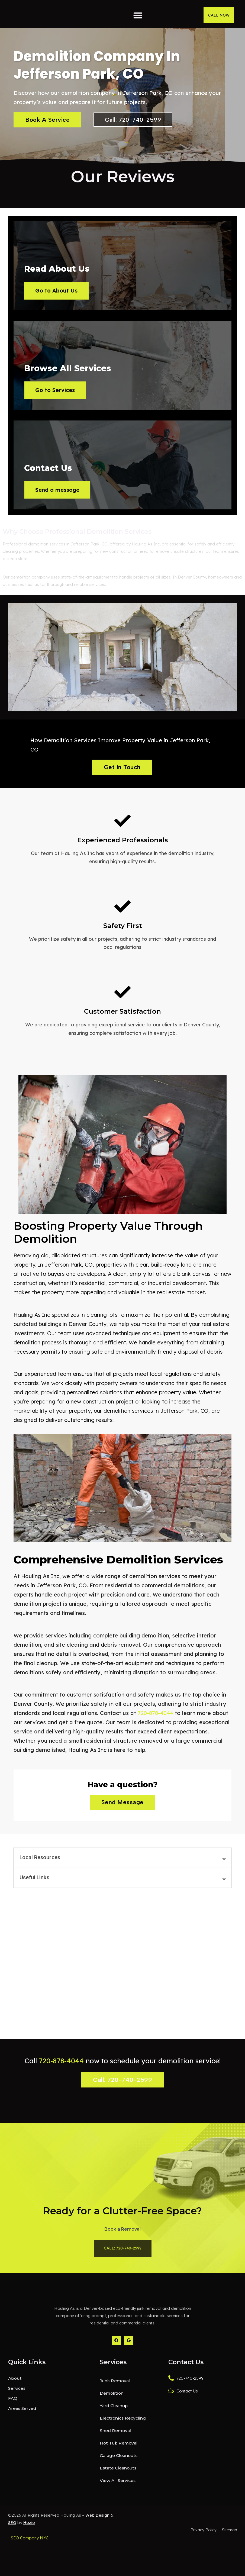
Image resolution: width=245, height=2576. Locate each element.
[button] (138, 15)
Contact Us (183, 2421)
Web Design (97, 2545)
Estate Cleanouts (118, 2498)
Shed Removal (115, 2460)
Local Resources (40, 1875)
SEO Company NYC (30, 2568)
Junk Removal (115, 2410)
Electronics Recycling (122, 2448)
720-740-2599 (186, 2408)
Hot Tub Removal (118, 2473)
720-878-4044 (155, 1731)
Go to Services (58, 399)
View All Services (117, 2510)
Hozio (29, 2552)
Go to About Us (59, 293)
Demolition (111, 2423)
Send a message (60, 505)
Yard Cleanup (114, 2435)
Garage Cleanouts (119, 2485)
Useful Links (34, 1896)
